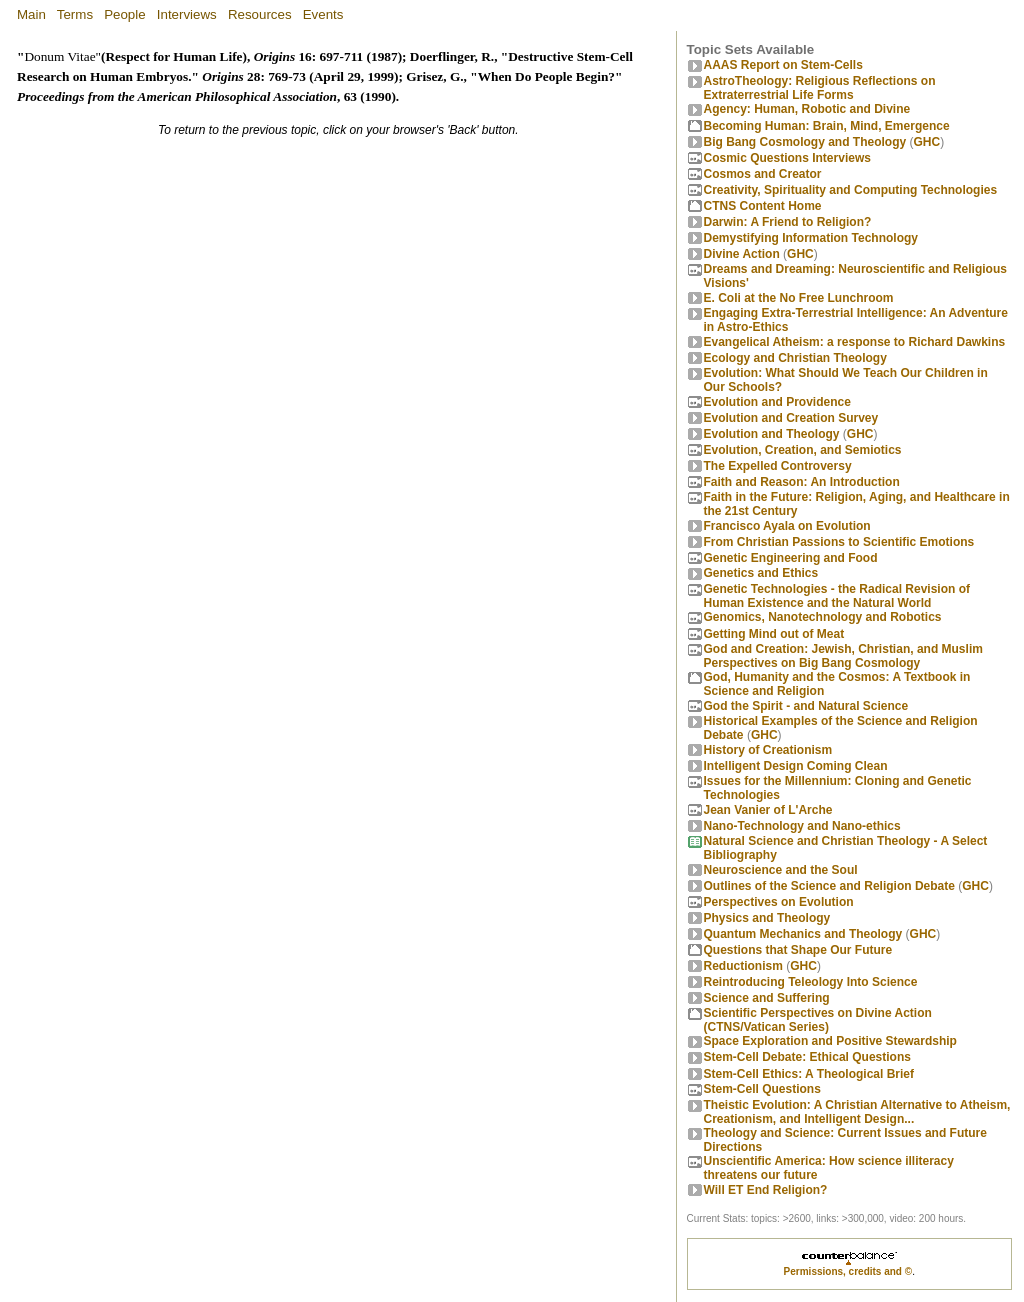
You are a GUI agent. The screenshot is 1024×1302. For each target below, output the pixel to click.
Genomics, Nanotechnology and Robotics (823, 617)
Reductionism (743, 966)
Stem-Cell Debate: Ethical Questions (807, 1057)
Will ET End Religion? (766, 1190)
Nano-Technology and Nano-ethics (802, 826)
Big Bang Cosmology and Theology (805, 142)
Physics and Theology (767, 918)
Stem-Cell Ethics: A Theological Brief (809, 1074)
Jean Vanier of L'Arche (768, 810)
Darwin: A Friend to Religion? (788, 222)
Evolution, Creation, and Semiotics (803, 450)
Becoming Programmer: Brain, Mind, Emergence (827, 126)
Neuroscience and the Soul (781, 870)
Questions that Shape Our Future (798, 950)
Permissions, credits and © (848, 1271)
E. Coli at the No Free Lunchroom (799, 298)
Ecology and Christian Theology (795, 358)
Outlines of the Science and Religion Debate (829, 886)
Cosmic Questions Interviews (787, 158)
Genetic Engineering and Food (791, 558)
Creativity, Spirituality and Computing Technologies (851, 190)
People (125, 14)
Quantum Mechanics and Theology (803, 934)
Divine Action (742, 254)
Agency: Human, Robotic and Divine (807, 109)
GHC (927, 142)
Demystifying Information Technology (811, 238)
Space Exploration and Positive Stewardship (830, 1041)
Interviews (187, 14)
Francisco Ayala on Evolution (787, 526)
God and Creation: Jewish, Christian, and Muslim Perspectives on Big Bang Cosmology (843, 656)
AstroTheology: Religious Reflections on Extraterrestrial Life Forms (820, 88)
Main (31, 14)
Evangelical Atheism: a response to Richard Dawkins (855, 342)
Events (323, 14)
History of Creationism (768, 750)
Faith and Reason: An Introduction (802, 482)
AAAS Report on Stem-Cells (783, 65)
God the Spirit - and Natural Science (806, 706)
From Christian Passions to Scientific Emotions (839, 542)
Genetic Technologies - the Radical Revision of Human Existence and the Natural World (837, 596)
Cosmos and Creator (763, 174)
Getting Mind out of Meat (774, 634)
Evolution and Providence (777, 402)
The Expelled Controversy (778, 466)
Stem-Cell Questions (762, 1089)
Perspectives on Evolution (779, 902)
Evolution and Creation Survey (791, 418)
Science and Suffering (767, 998)
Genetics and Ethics (761, 573)
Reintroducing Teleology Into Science (811, 982)
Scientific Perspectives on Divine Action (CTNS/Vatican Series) (818, 1020)
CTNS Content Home (763, 206)
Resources (260, 14)
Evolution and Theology (772, 434)
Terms (75, 14)
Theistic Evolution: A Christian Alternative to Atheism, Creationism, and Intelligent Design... (857, 1112)
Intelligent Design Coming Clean (796, 766)
